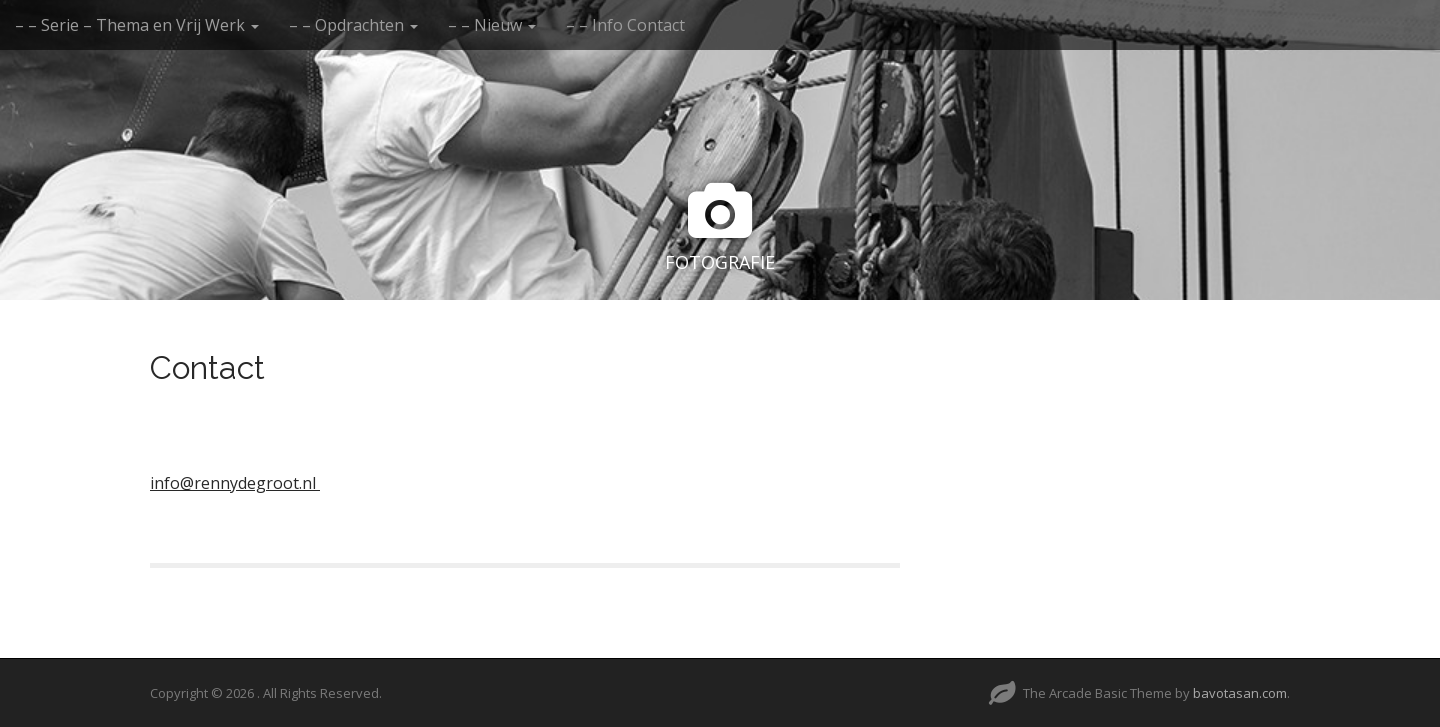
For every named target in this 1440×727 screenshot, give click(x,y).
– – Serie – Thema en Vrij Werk (137, 25)
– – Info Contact (625, 25)
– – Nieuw (492, 25)
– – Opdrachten (353, 25)
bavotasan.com (1240, 693)
